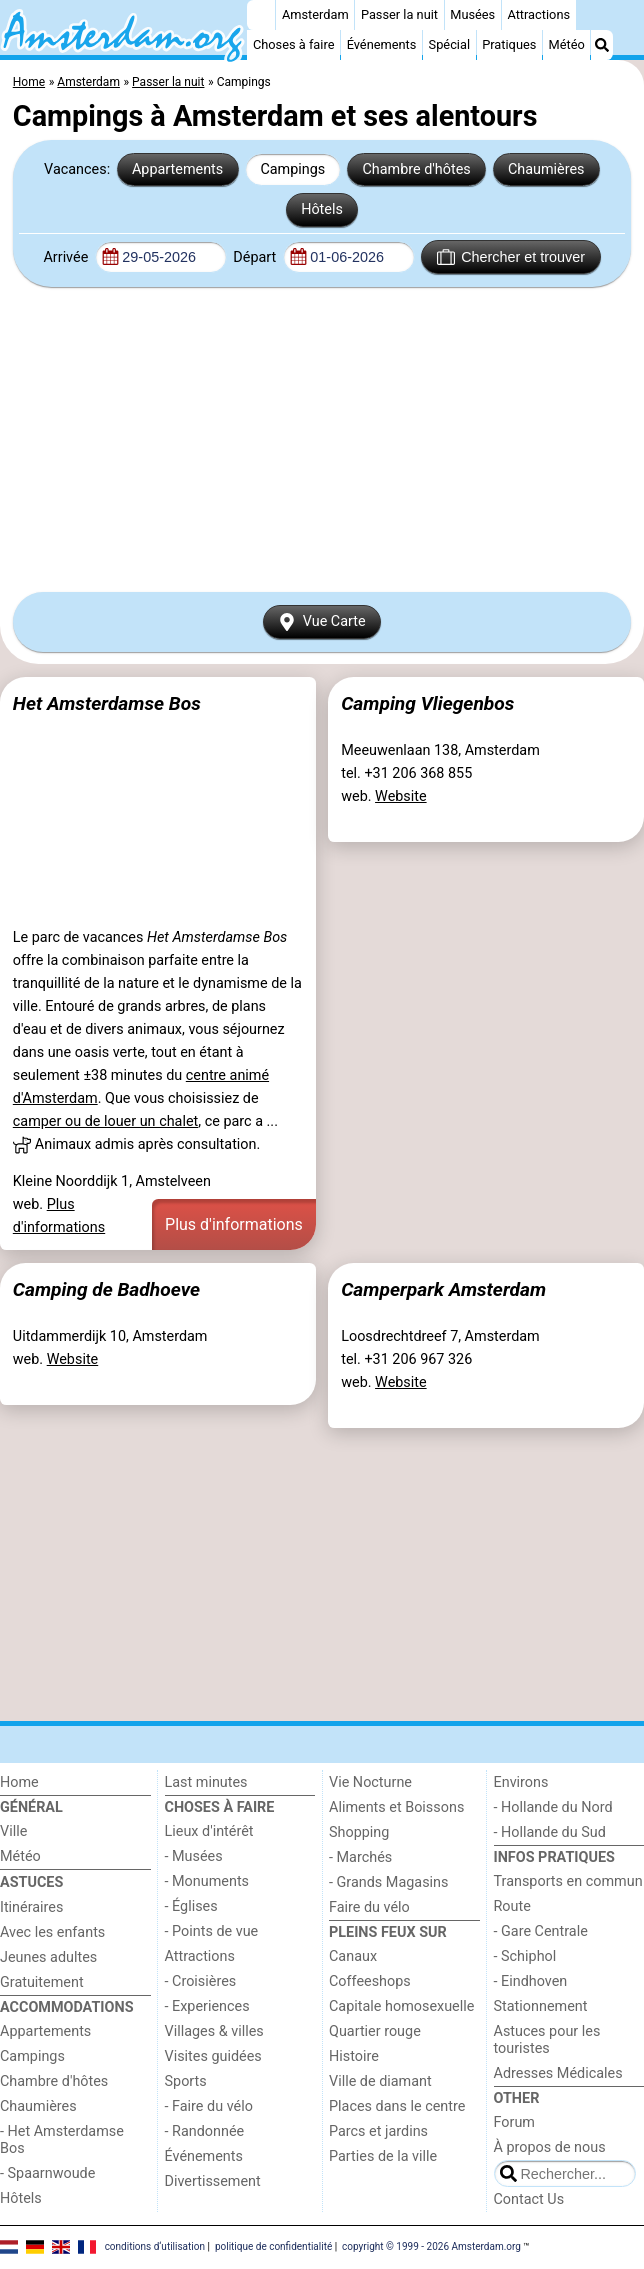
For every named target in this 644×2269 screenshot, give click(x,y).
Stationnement (541, 2006)
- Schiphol (525, 1956)
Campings (292, 169)
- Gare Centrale (541, 1931)
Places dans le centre (397, 2106)
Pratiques (509, 44)
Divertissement (213, 2181)
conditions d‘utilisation (155, 2246)
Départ (256, 257)
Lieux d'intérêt (209, 1831)
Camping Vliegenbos (427, 703)
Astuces (31, 1882)
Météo (567, 44)
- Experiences (207, 2006)
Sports (186, 2081)
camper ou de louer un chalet (105, 1121)
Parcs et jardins (378, 2131)
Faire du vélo (369, 1907)
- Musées (194, 1856)
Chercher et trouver (511, 257)
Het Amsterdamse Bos (107, 703)
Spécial (449, 44)
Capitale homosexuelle (401, 2006)
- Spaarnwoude (47, 2173)
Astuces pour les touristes (547, 2040)
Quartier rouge (375, 2031)
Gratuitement (42, 1982)
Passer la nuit (399, 14)
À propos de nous (550, 2147)
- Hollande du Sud (550, 1832)
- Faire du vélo (209, 2106)
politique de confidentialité (273, 2246)
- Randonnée (205, 2131)
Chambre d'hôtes (416, 169)
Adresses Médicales (558, 2073)
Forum (514, 2122)
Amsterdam (315, 14)
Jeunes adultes (48, 1957)
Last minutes (206, 1782)
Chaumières (546, 169)
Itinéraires (31, 1907)
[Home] (261, 15)
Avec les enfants (52, 1932)
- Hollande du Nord (553, 1807)
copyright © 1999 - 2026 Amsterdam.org (431, 2246)
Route (512, 1906)
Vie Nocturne (370, 1782)
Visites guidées (213, 2056)
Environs (521, 1782)
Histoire (354, 2056)
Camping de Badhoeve (106, 1289)
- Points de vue (212, 1931)
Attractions (538, 14)
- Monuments (207, 1881)
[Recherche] (602, 45)
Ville (13, 1831)
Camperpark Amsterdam (443, 1289)
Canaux (353, 1956)
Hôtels (322, 209)
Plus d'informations (234, 1224)
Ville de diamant (380, 2081)
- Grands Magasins (388, 1882)
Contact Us (529, 2199)
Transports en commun (568, 1881)
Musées (472, 14)
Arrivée (67, 257)
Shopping (359, 1832)
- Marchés (360, 1857)
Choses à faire (294, 44)
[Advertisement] (322, 440)
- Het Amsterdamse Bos (62, 2140)
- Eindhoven (531, 1981)
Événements (382, 44)
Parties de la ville (383, 2156)
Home (19, 1782)
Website (401, 796)
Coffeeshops (370, 1981)
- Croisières (201, 1981)
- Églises (191, 1906)
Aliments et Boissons (396, 1807)
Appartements (177, 169)
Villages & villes (214, 2031)
